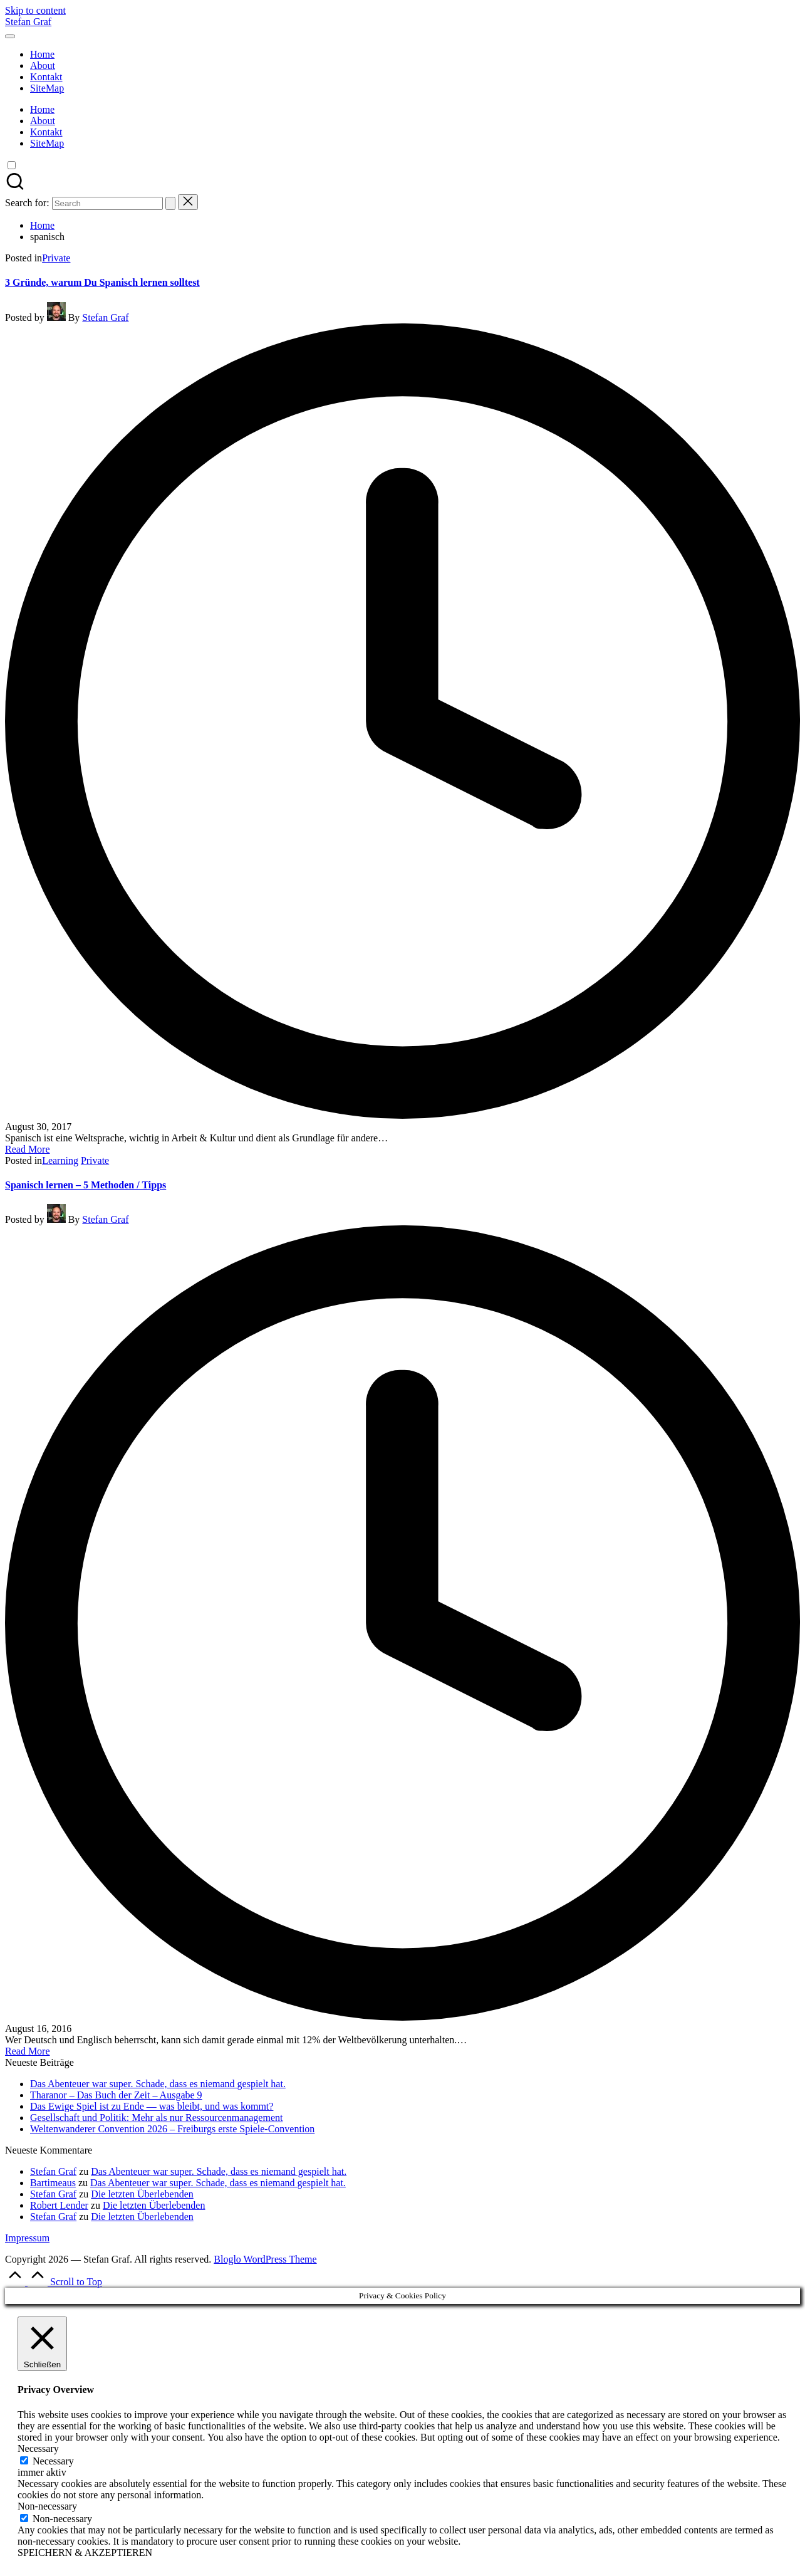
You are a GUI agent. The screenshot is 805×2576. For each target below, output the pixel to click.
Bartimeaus (53, 2182)
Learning (60, 1160)
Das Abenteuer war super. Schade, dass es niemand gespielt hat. (158, 2083)
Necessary (53, 2461)
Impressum (27, 2238)
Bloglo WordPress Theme (265, 2259)
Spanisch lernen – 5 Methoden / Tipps (85, 1185)
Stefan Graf (28, 21)
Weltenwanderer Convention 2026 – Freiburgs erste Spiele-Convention (172, 2128)
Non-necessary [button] (47, 2506)
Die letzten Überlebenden (142, 2194)
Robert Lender (59, 2205)
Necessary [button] (38, 2448)
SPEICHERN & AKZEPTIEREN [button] (85, 2552)
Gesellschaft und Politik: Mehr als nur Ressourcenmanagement (156, 2117)
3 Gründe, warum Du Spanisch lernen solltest (102, 282)
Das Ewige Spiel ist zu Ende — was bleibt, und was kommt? (151, 2106)
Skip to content (35, 10)
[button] (170, 203)
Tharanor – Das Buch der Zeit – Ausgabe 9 (116, 2095)
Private (56, 258)
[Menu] (10, 36)
